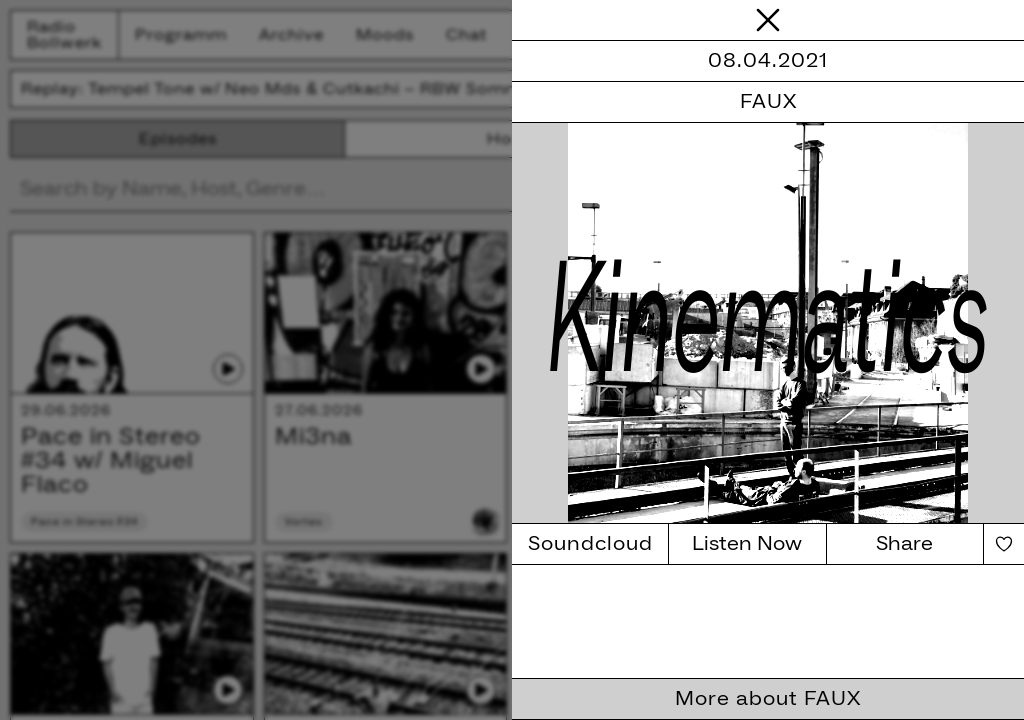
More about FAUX (768, 699)
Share (904, 544)
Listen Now (747, 544)
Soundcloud (590, 544)
